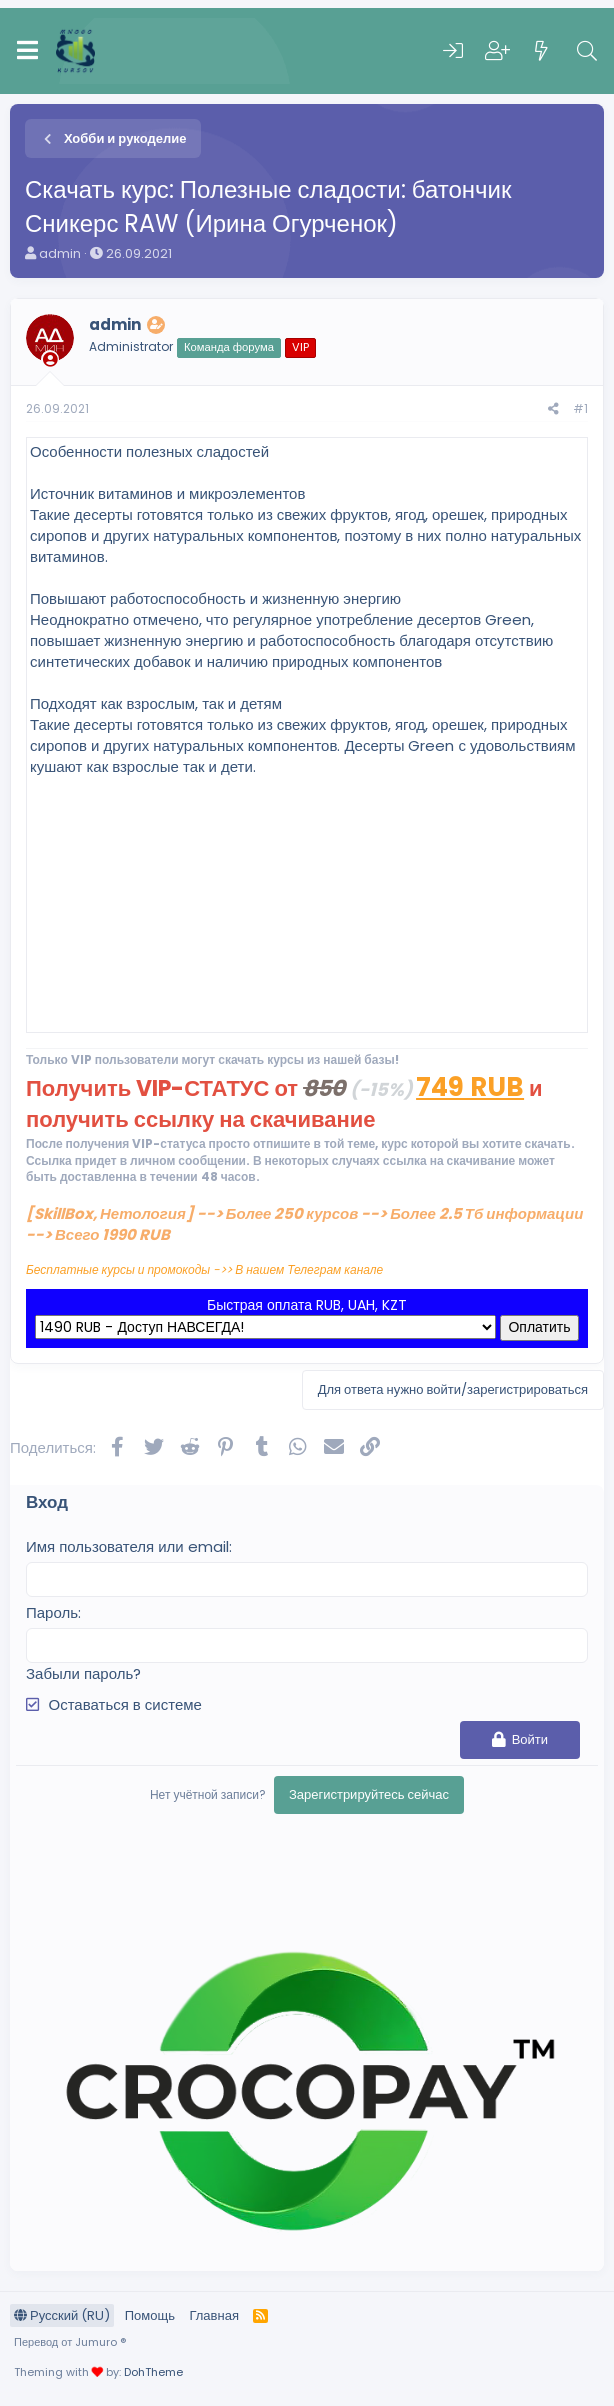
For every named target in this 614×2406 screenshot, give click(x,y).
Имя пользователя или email (127, 1546)
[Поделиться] (553, 409)
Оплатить (539, 1327)
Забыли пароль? (83, 1673)
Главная (213, 2315)
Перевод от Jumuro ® (70, 2342)
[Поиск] (587, 51)
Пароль (52, 1612)
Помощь (150, 2315)
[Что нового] (542, 51)
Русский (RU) (62, 2315)
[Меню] (27, 51)
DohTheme (153, 2372)
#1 (580, 408)
